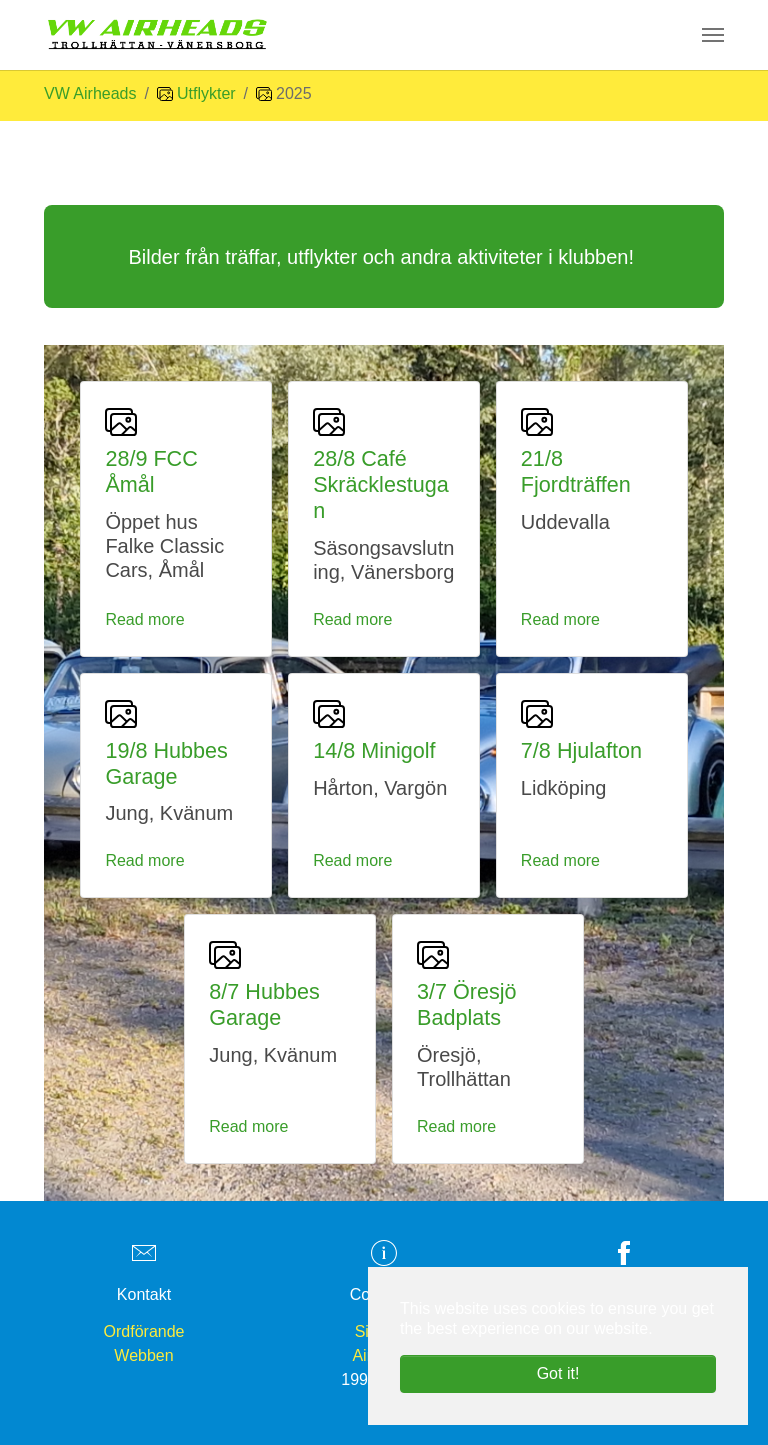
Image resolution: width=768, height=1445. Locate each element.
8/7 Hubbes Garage (264, 1004)
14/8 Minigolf (374, 750)
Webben (143, 1355)
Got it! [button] (558, 1373)
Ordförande (144, 1331)
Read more (144, 619)
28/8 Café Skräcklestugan (381, 484)
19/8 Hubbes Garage (166, 763)
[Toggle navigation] (713, 35)
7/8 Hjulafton (581, 750)
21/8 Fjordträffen (576, 471)
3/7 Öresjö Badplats (467, 1004)
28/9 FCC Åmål (151, 471)
